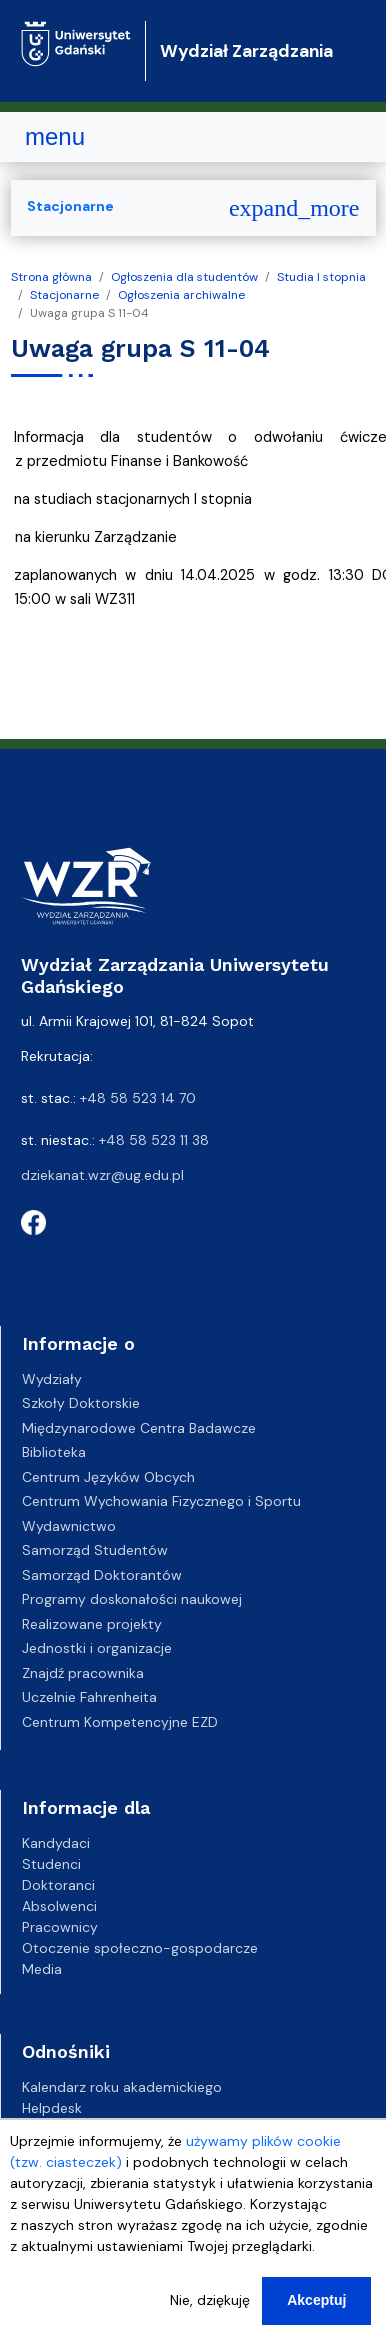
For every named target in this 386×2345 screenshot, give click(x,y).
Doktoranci (58, 1885)
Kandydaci (56, 1843)
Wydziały (52, 1379)
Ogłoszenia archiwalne (181, 295)
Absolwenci (59, 1906)
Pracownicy (60, 1927)
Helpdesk (52, 2108)
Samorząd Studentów (95, 1550)
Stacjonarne (64, 295)
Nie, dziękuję (210, 2300)
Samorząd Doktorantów (102, 1575)
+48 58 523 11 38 (154, 1140)
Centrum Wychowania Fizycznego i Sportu (161, 1501)
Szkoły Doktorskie (81, 1403)
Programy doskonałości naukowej (132, 1599)
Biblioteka (54, 1452)
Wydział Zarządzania (246, 51)
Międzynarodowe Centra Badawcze (139, 1428)
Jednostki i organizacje (97, 1648)
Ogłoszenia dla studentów (184, 277)
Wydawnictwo (69, 1526)
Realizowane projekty (92, 1624)
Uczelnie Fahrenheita (89, 1697)
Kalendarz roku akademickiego (122, 2087)
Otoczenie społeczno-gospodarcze (140, 1948)
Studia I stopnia (321, 277)
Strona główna (51, 277)
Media (42, 1969)
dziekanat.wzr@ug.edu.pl (102, 1175)
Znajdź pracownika (83, 1673)
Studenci (51, 1864)
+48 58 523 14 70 (138, 1098)
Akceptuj (316, 2300)
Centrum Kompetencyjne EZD (120, 1722)
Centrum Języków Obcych (108, 1477)
